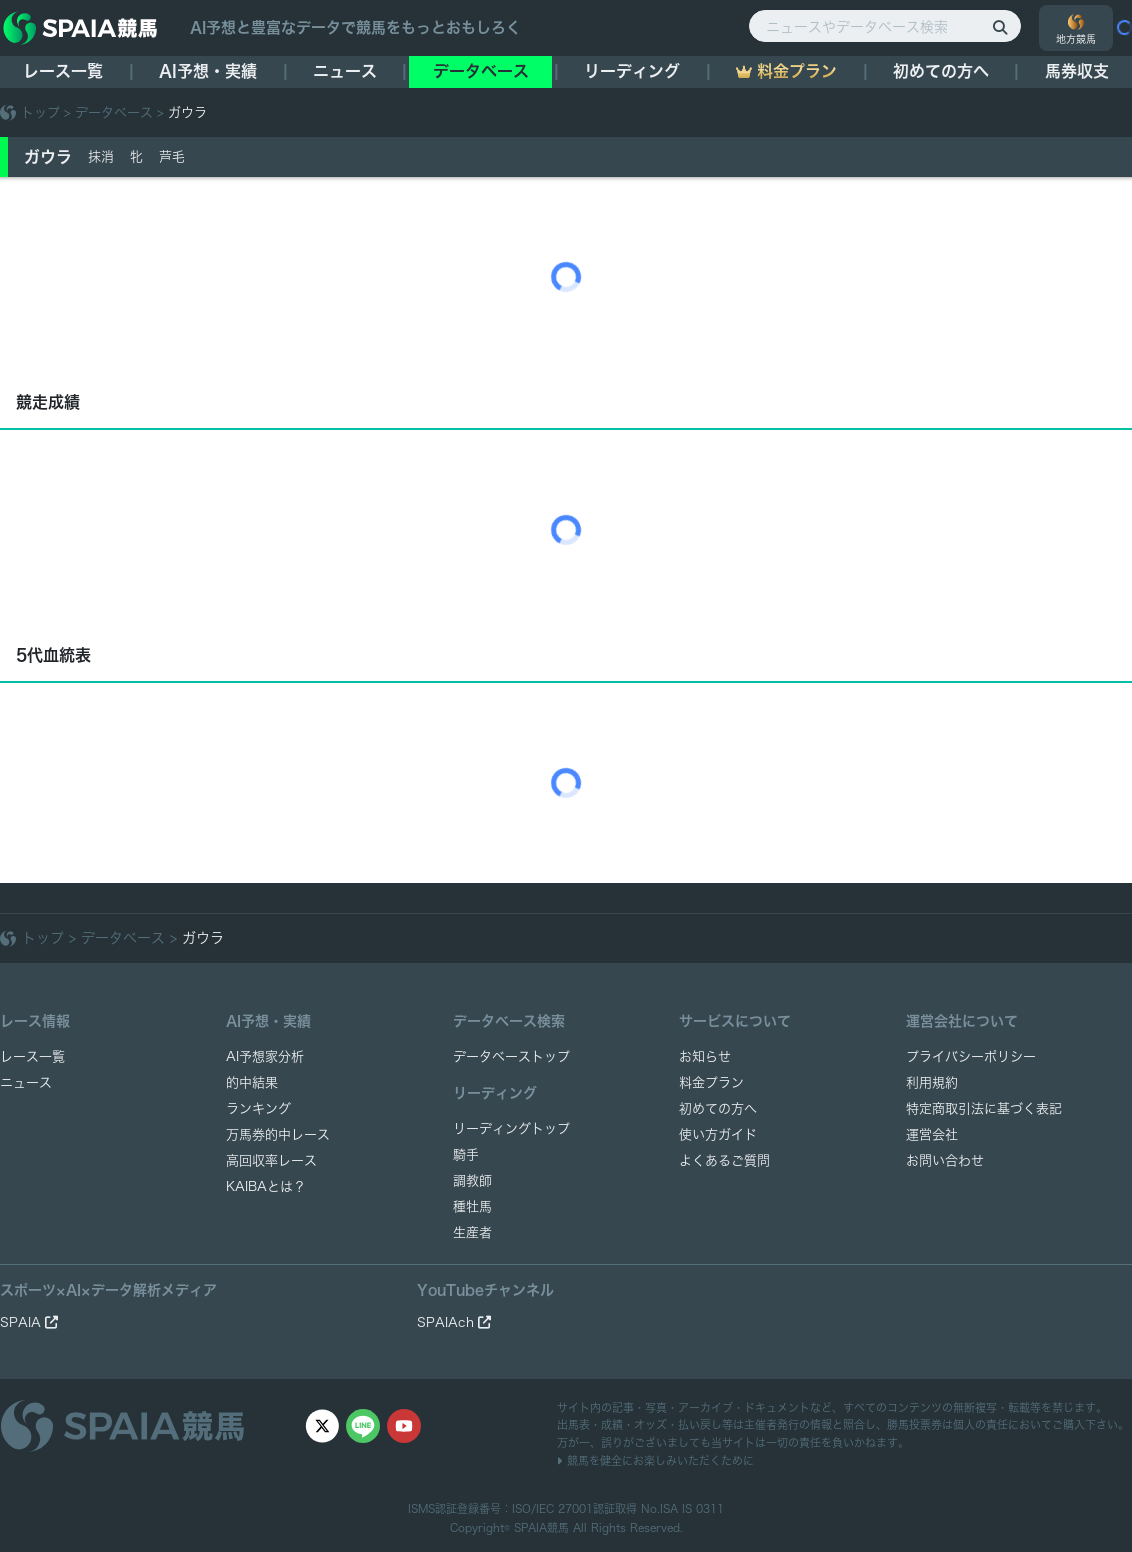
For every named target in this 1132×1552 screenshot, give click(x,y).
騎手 (466, 1154)
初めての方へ (941, 71)
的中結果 (252, 1082)
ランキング (258, 1108)
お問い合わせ (945, 1160)
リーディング (632, 71)
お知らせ (705, 1056)
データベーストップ (511, 1056)
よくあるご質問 (724, 1160)
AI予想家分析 (265, 1056)
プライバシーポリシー (971, 1056)
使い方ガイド (718, 1134)
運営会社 (932, 1134)
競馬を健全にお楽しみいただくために (655, 1460)
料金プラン (711, 1082)
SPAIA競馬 (541, 1527)
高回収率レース (271, 1160)
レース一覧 (63, 71)
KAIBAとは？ (266, 1186)
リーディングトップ (511, 1128)
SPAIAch (454, 1322)
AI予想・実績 (208, 71)
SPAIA (29, 1322)
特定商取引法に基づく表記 (984, 1108)
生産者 (472, 1232)
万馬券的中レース (278, 1134)
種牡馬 (472, 1206)
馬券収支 (1077, 71)
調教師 (472, 1180)
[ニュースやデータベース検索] (885, 26)
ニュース (345, 71)
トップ (40, 112)
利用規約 (932, 1082)
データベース (481, 71)
